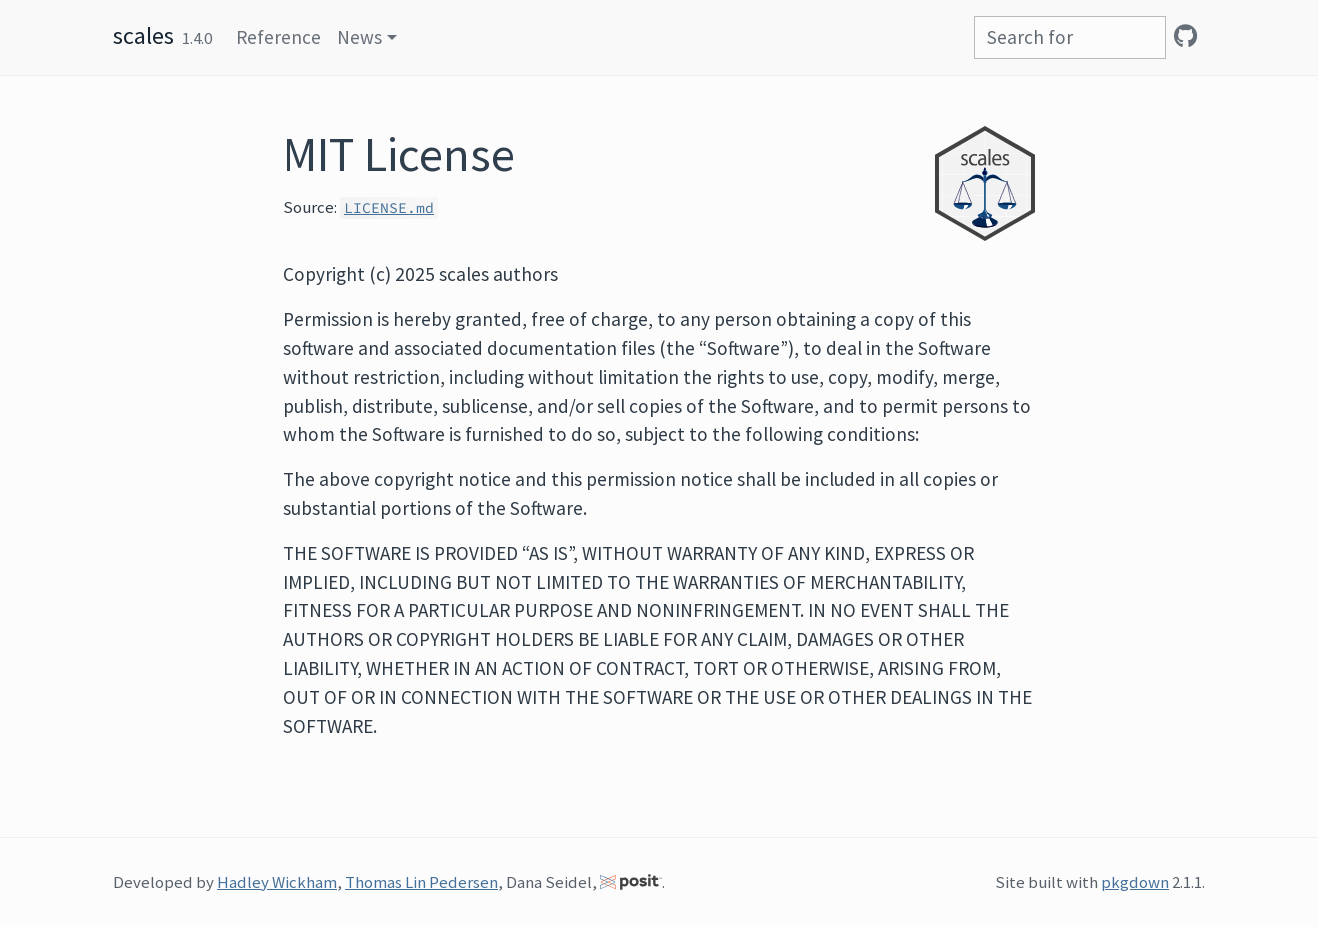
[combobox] (1070, 37)
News (359, 37)
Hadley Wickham (277, 882)
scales (143, 35)
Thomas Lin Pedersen (421, 882)
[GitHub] (1185, 36)
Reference (278, 37)
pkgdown (1135, 882)
